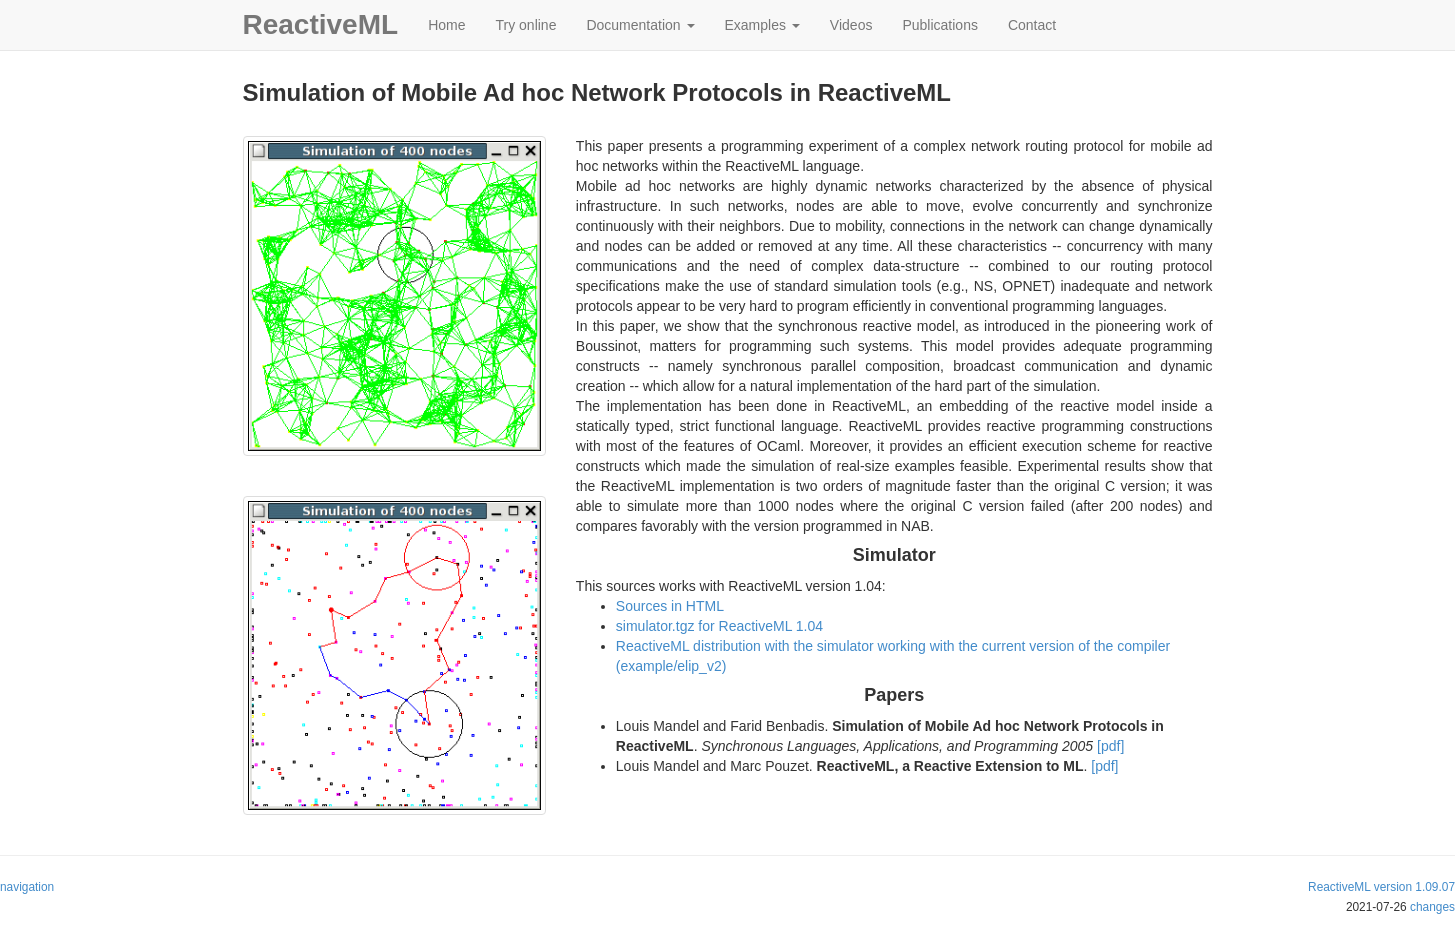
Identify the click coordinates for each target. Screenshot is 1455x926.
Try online (525, 25)
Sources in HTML (670, 606)
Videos (851, 25)
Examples (762, 25)
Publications (940, 25)
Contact (1032, 25)
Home (446, 25)
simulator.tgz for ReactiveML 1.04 (719, 626)
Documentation (640, 25)
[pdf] (1110, 746)
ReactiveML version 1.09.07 (1381, 887)
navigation (27, 887)
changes (1432, 907)
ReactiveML (321, 24)
